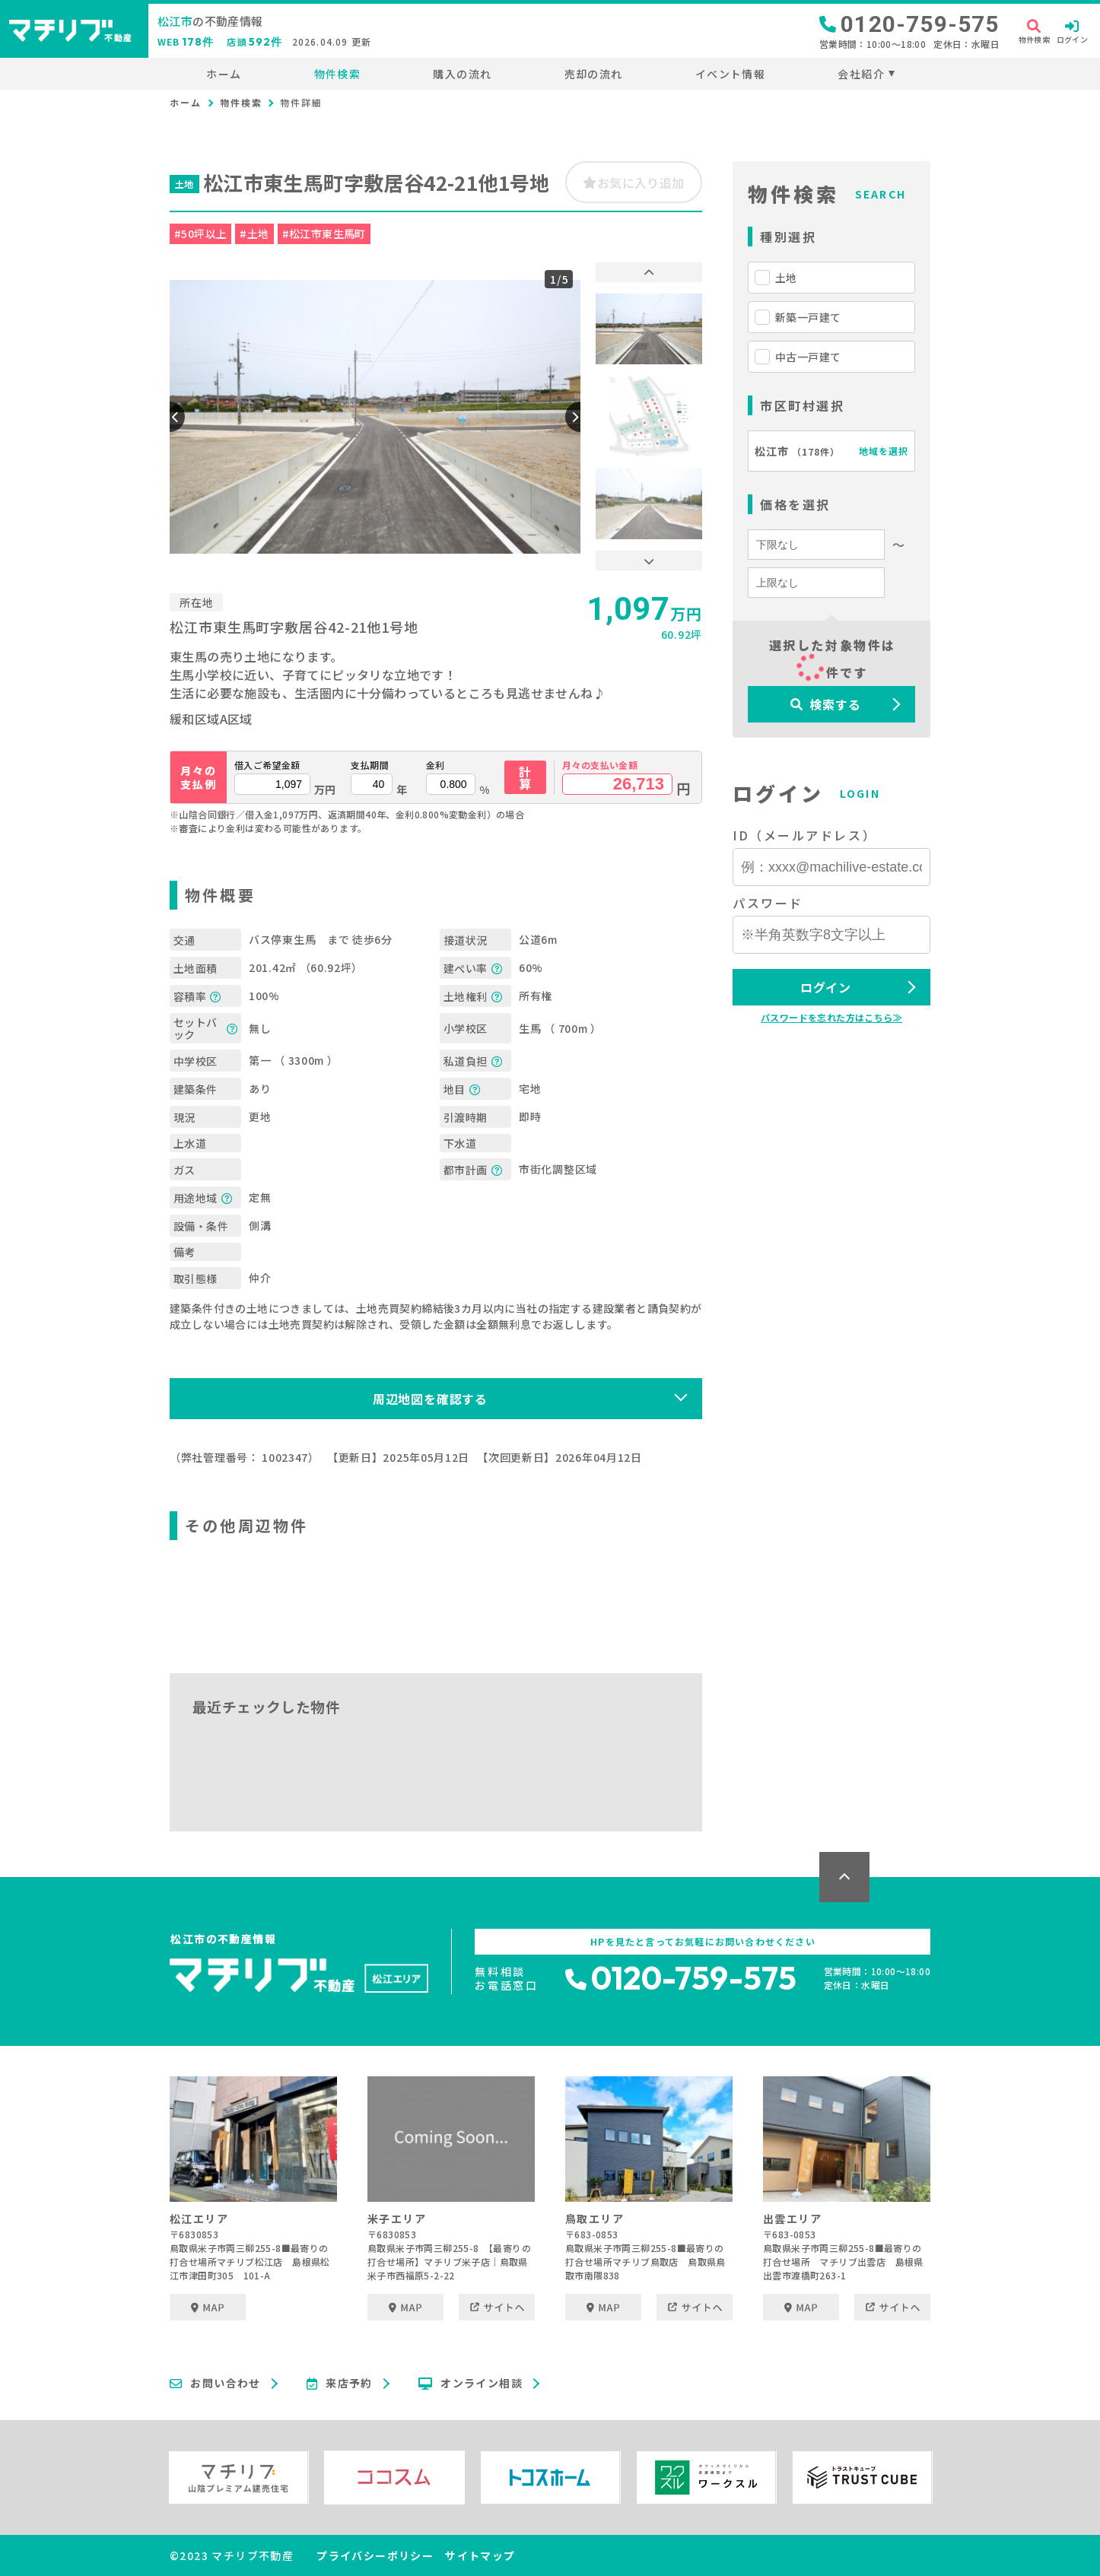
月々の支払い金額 (599, 765)
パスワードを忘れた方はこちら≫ (831, 1017)
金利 (435, 765)
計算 (525, 777)
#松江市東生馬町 (324, 233)
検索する (825, 704)
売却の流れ (593, 73)
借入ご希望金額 (267, 765)
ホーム (223, 73)
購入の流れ (462, 73)
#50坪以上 (200, 233)
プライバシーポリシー (375, 2555)
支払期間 (370, 765)
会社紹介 (861, 73)
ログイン (825, 987)
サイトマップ (480, 2555)
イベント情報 (730, 73)
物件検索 (337, 73)
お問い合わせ (215, 2383)
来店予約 (340, 2383)
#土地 (254, 233)
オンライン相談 (470, 2383)
